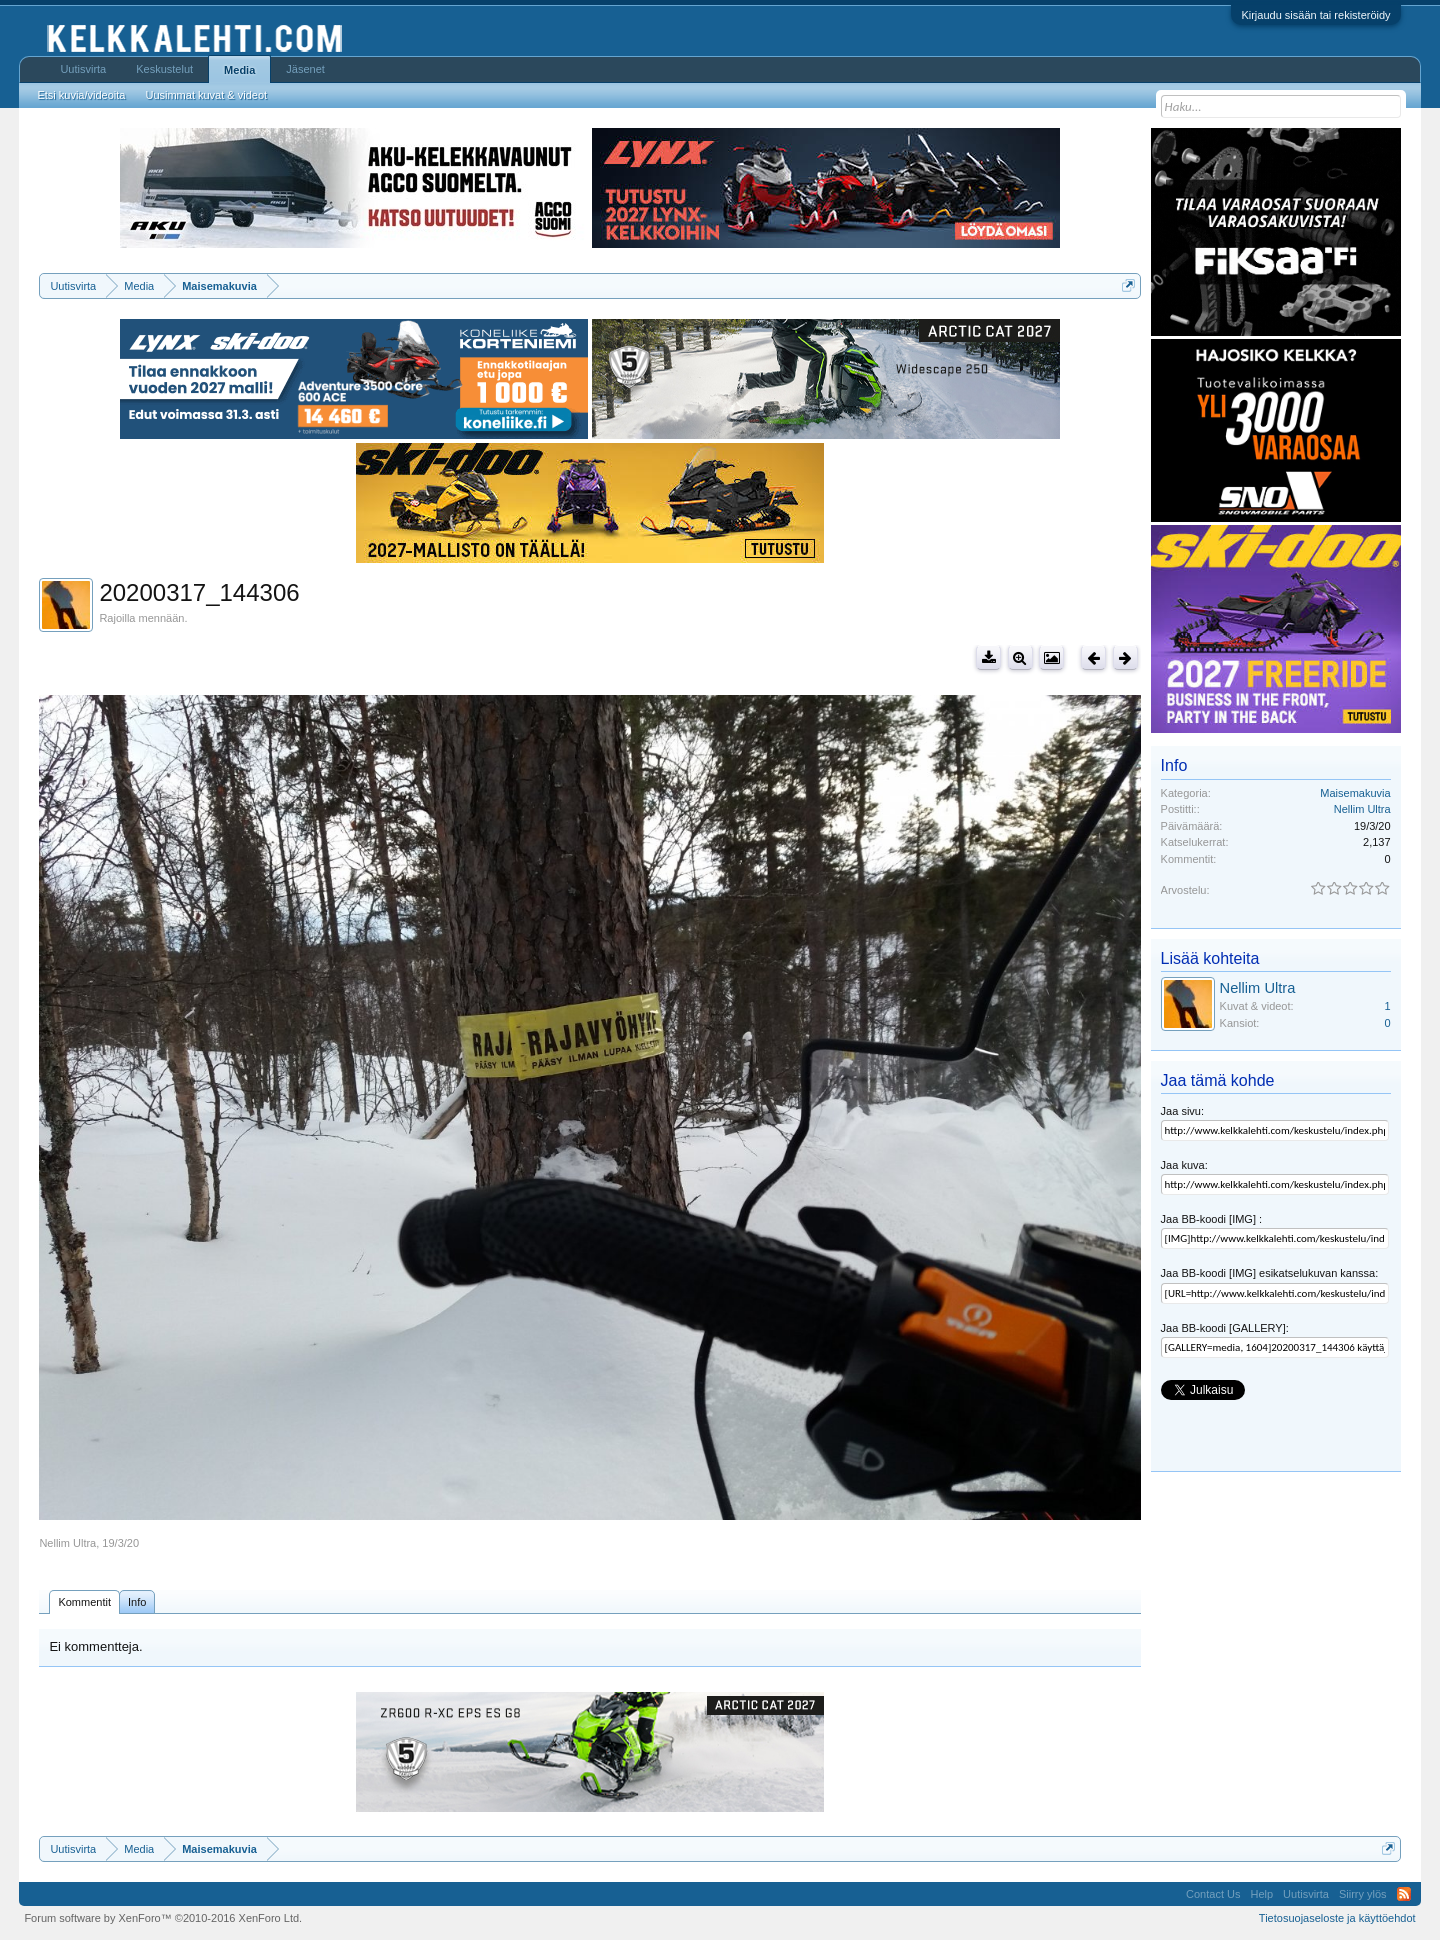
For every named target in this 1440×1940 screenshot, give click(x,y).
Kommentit (84, 1602)
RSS (1404, 1894)
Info (137, 1602)
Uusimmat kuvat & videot (206, 95)
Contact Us (1213, 1894)
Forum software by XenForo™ (163, 1918)
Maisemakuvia (1355, 793)
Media (239, 70)
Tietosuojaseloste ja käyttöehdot (1337, 1918)
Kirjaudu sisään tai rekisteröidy (1315, 15)
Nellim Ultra (67, 1543)
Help (1261, 1894)
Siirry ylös (1363, 1894)
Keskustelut (164, 69)
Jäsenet (305, 69)
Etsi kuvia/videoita (81, 95)
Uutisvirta (83, 69)
